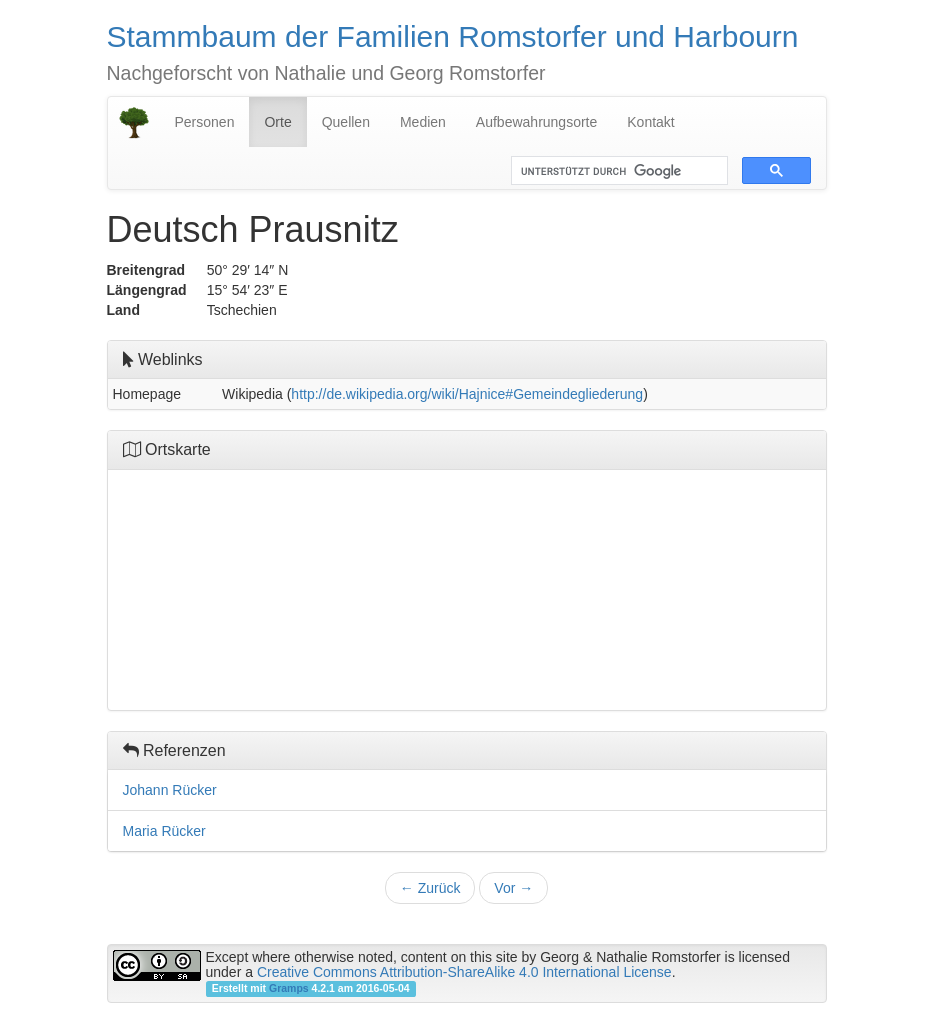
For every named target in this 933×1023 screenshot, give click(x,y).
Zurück (430, 888)
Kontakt (650, 122)
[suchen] (617, 171)
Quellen (346, 122)
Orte (277, 122)
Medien (423, 122)
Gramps (289, 988)
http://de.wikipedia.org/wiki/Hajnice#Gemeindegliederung (467, 394)
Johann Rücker (170, 790)
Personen (205, 122)
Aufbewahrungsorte (536, 122)
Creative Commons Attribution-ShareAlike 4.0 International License (464, 972)
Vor (513, 888)
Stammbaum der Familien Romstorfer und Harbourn (453, 36)
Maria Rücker (164, 831)
